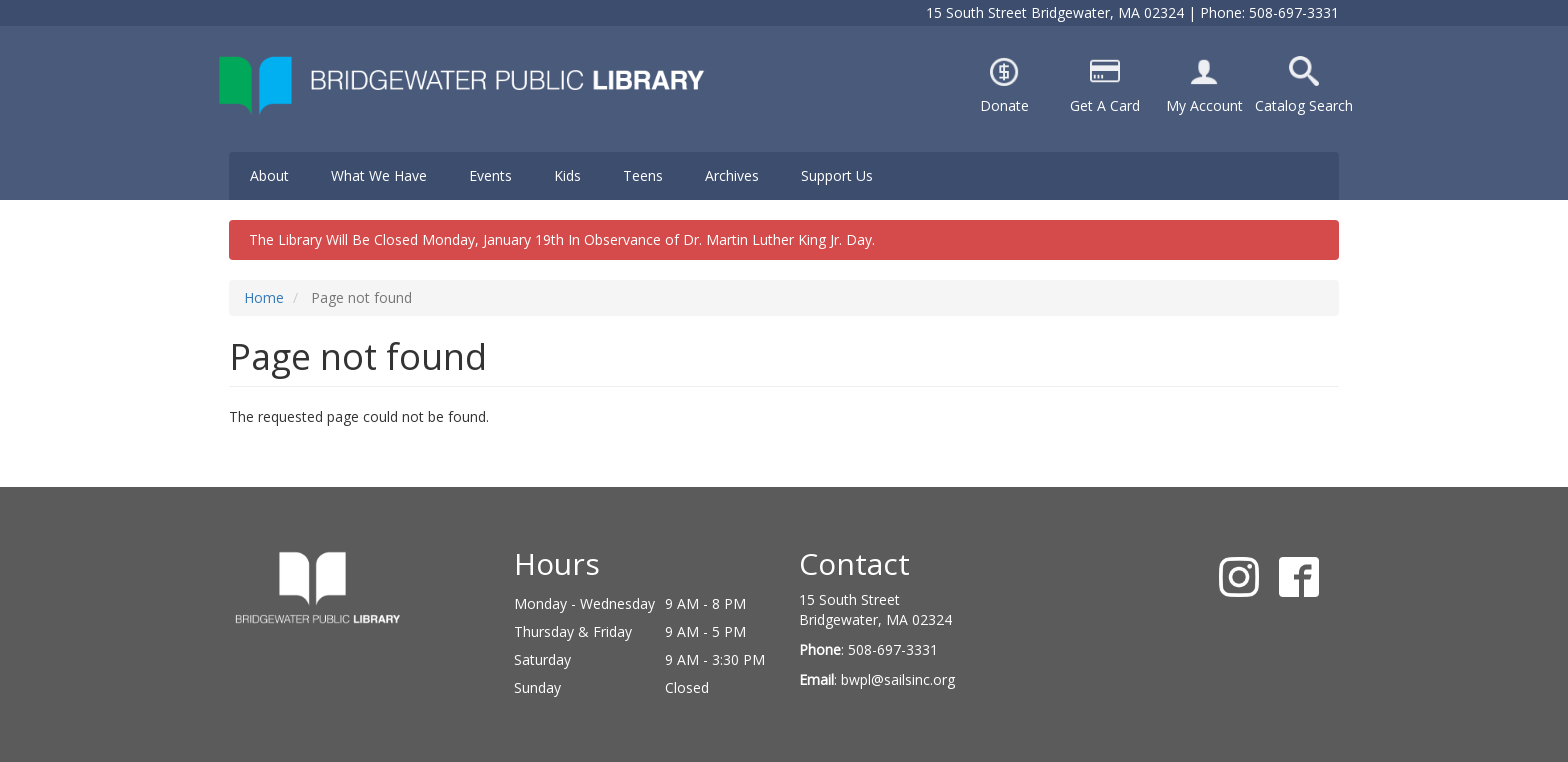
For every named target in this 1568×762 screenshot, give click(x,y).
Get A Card (1105, 105)
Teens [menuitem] (643, 175)
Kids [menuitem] (567, 175)
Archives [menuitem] (732, 175)
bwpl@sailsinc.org (898, 679)
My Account (1204, 105)
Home (264, 297)
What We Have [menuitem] (379, 175)
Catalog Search (1304, 105)
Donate (1004, 105)
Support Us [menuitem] (837, 175)
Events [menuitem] (490, 175)
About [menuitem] (269, 175)
